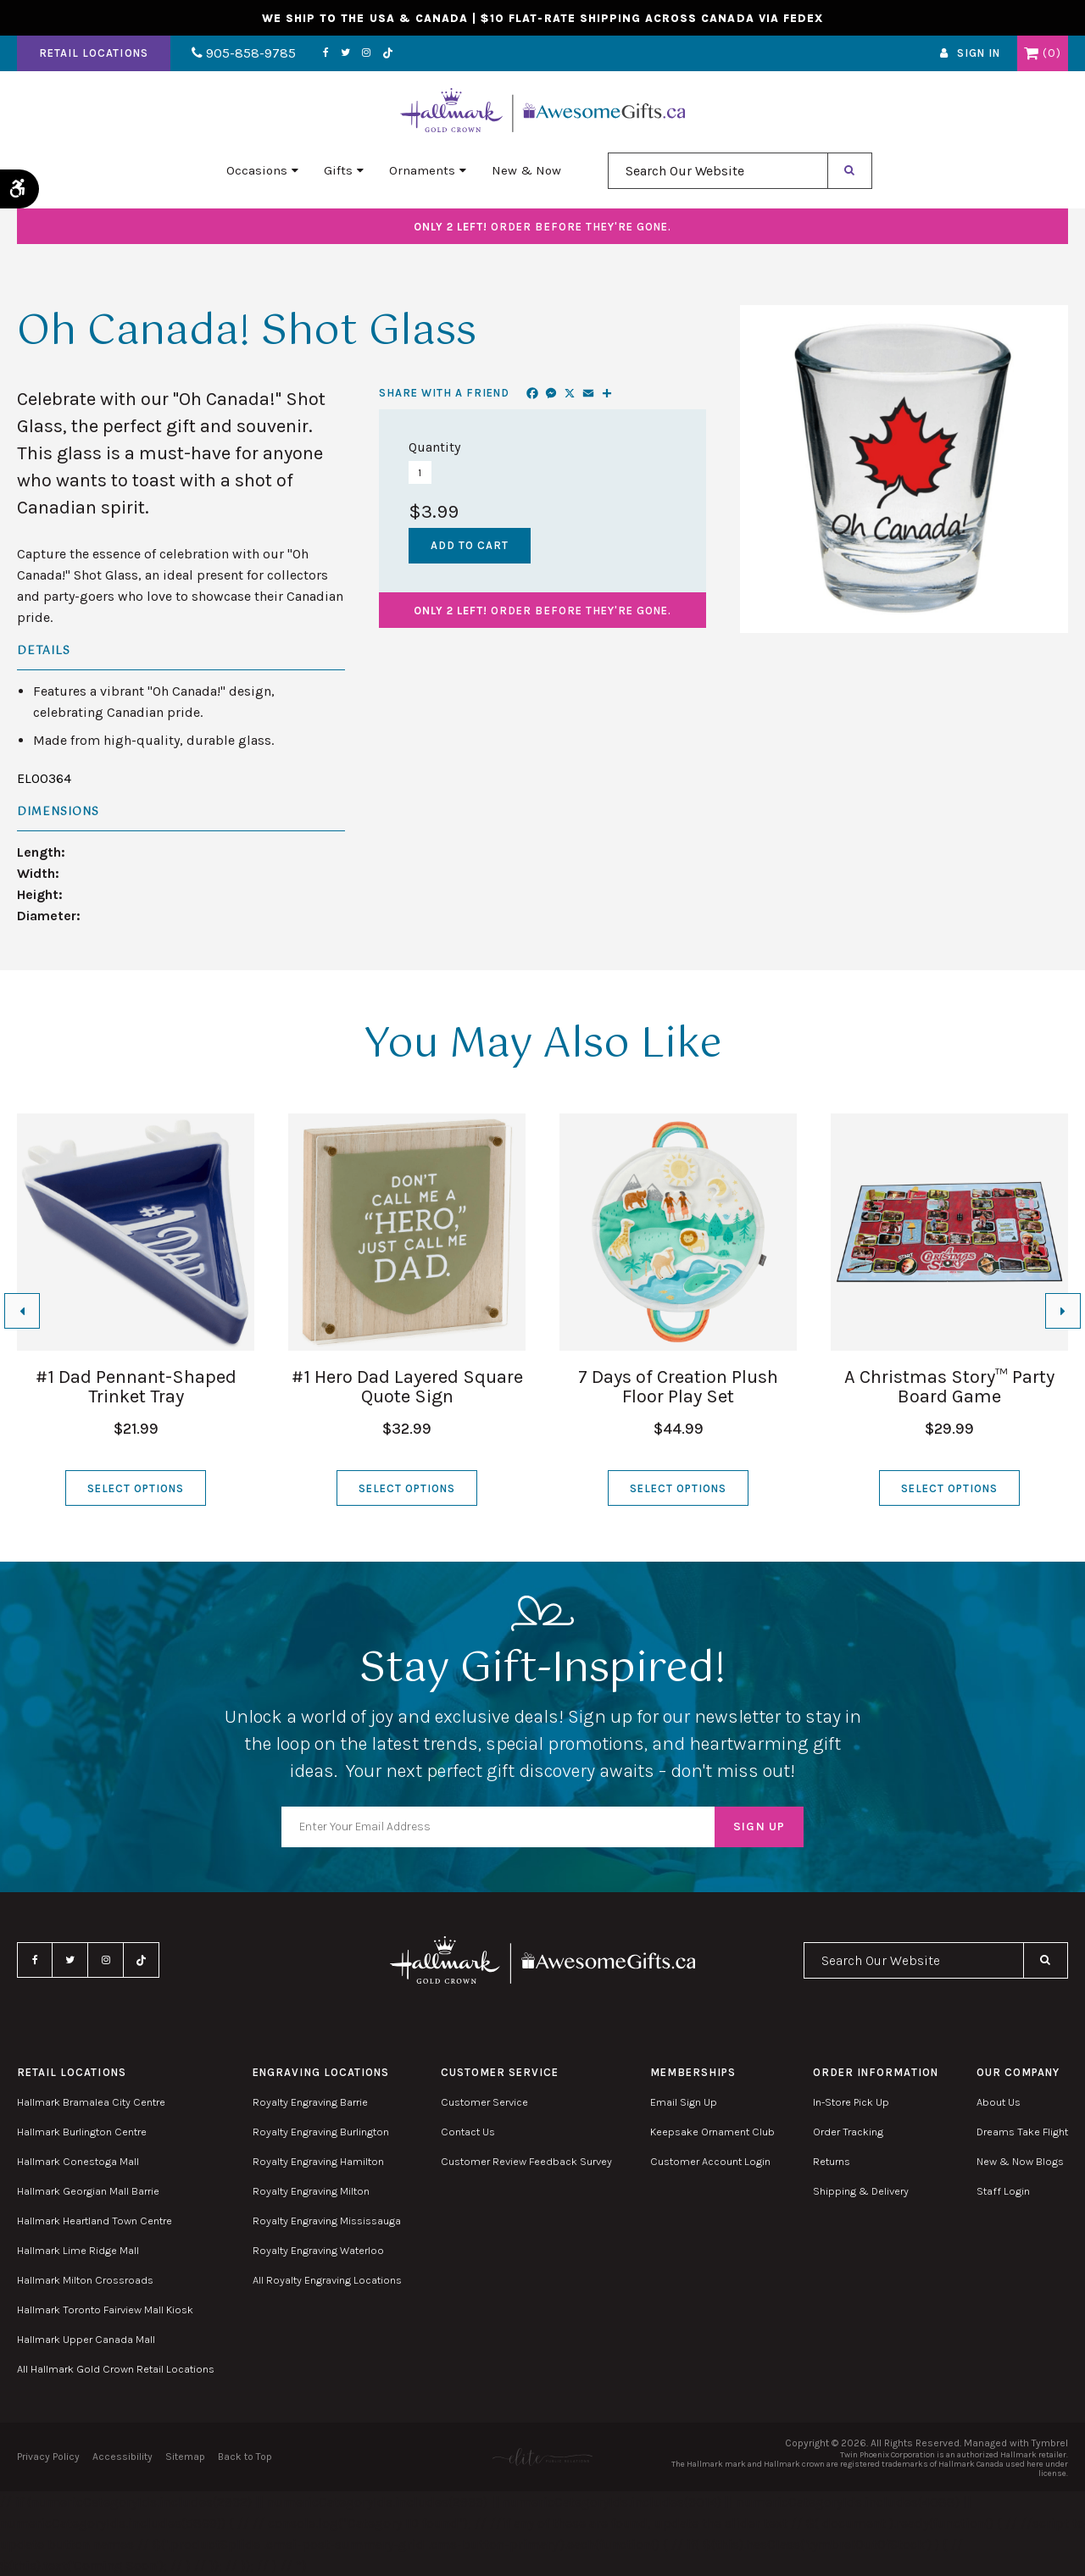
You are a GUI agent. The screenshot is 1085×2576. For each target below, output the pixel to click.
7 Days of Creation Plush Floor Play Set (678, 1386)
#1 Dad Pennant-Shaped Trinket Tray (136, 1386)
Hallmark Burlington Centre (82, 2131)
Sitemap (185, 2456)
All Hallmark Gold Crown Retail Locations (115, 2368)
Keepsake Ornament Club (712, 2131)
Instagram (366, 53)
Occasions (256, 170)
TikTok (388, 53)
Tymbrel (1050, 2443)
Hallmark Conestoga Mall (78, 2161)
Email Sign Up (683, 2102)
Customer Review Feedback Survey (526, 2161)
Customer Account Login (710, 2161)
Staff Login (1003, 2191)
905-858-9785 (244, 54)
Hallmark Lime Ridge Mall (78, 2250)
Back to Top (245, 2456)
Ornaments (422, 170)
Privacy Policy (48, 2456)
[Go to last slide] (22, 1311)
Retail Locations (93, 53)
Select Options (136, 1488)
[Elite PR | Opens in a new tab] (542, 2457)
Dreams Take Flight (1022, 2131)
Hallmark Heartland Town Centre (94, 2220)
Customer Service (484, 2102)
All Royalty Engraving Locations (327, 2279)
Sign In (978, 53)
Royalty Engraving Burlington (321, 2131)
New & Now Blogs (1020, 2161)
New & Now (526, 170)
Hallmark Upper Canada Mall (86, 2339)
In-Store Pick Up (851, 2102)
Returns (831, 2161)
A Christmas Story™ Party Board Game (949, 1386)
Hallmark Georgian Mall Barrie (88, 2191)
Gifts (338, 170)
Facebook (326, 53)
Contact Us (468, 2131)
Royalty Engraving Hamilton (318, 2161)
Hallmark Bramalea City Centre (91, 2102)
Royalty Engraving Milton (311, 2191)
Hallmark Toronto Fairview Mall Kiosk (105, 2309)
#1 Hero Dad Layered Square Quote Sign (407, 1386)
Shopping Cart (1031, 53)
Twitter (345, 53)
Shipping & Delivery (861, 2191)
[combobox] (718, 171)
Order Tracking (848, 2131)
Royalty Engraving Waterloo (318, 2250)
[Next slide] (1063, 1311)
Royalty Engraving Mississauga (327, 2220)
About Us (998, 2102)
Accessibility (122, 2456)
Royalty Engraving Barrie (310, 2102)
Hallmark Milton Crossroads (85, 2279)
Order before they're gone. (543, 226)
